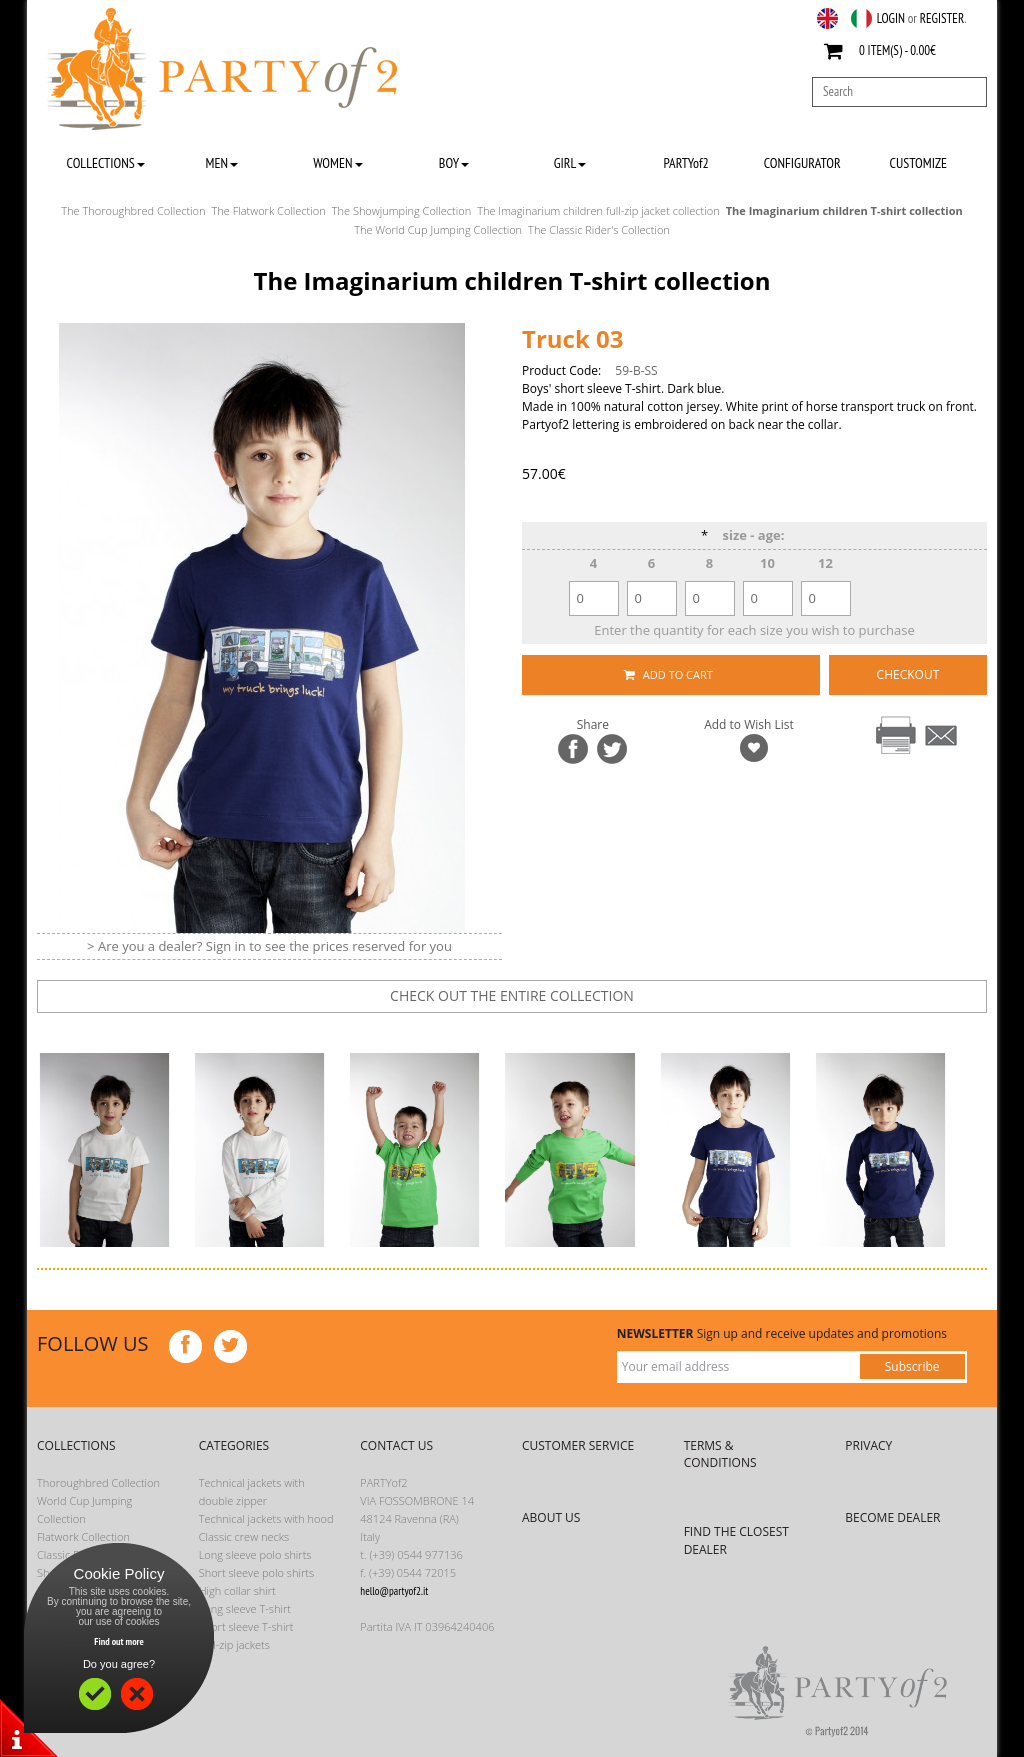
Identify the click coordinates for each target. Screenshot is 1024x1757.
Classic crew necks (244, 1536)
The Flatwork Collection (269, 210)
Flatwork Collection (83, 1536)
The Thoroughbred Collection (133, 210)
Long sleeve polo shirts (255, 1554)
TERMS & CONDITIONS (720, 1454)
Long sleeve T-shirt (245, 1608)
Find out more (119, 1641)
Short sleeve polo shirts (256, 1572)
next (526, 1031)
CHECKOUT (908, 674)
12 (825, 563)
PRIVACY (868, 1445)
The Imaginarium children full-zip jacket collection (598, 210)
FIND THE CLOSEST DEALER (736, 1540)
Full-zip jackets (234, 1644)
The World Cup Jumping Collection (438, 229)
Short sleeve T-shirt (246, 1626)
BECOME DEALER (892, 1517)
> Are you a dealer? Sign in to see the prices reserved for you (269, 946)
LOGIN (891, 18)
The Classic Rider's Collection (599, 229)
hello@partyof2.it (394, 1591)
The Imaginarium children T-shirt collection (844, 210)
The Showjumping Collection (401, 210)
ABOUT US (551, 1517)
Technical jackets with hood (266, 1518)
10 (767, 563)
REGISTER (942, 18)
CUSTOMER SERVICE (578, 1445)
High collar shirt (237, 1590)
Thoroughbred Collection (98, 1482)
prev (464, 1031)
